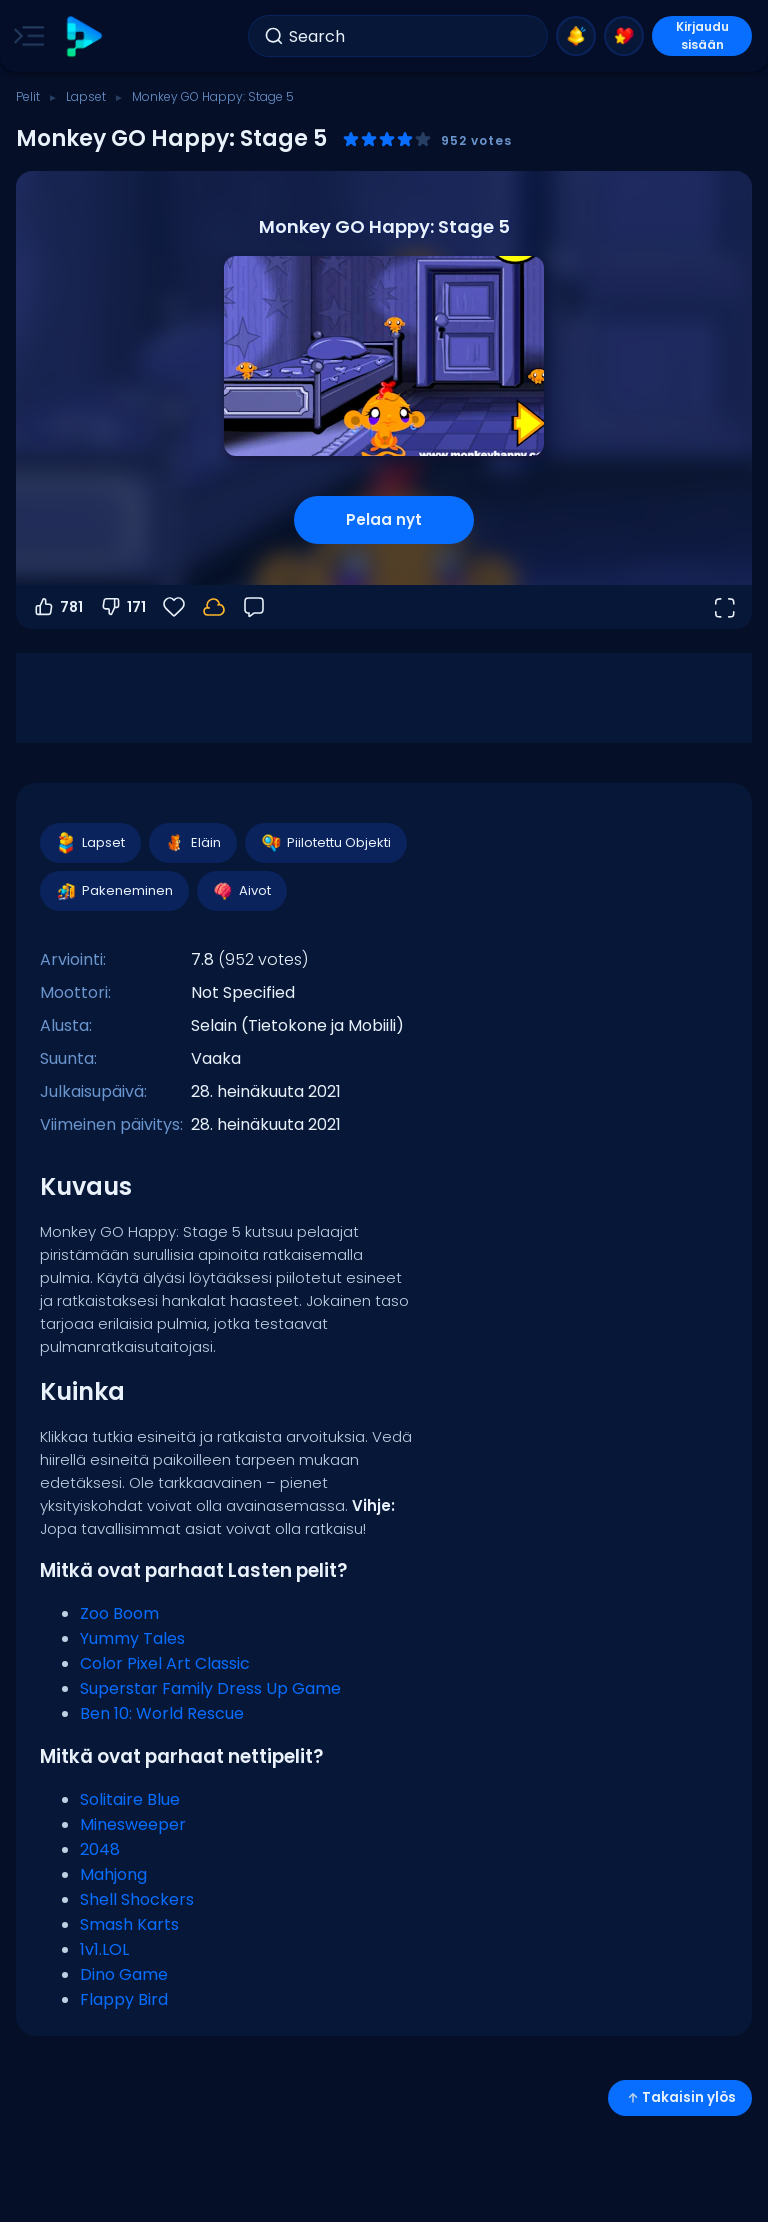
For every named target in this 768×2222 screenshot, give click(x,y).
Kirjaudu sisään (702, 35)
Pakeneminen (113, 891)
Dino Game (124, 1974)
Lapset (86, 96)
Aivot (241, 891)
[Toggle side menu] (25, 36)
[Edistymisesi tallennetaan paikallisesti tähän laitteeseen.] (214, 607)
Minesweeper (133, 1824)
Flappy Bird (124, 1999)
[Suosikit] (174, 607)
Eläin (192, 843)
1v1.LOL (104, 1949)
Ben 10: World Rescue (162, 1713)
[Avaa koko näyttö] (724, 607)
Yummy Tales (132, 1638)
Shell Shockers (137, 1899)
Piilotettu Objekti (325, 843)
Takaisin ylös (680, 2097)
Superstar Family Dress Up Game (210, 1688)
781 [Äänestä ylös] (57, 607)
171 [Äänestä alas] (122, 607)
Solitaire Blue (130, 1799)
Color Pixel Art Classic (165, 1663)
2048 (100, 1849)
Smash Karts (129, 1924)
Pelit (28, 96)
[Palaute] (254, 607)
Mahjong (113, 1874)
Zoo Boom (119, 1613)
